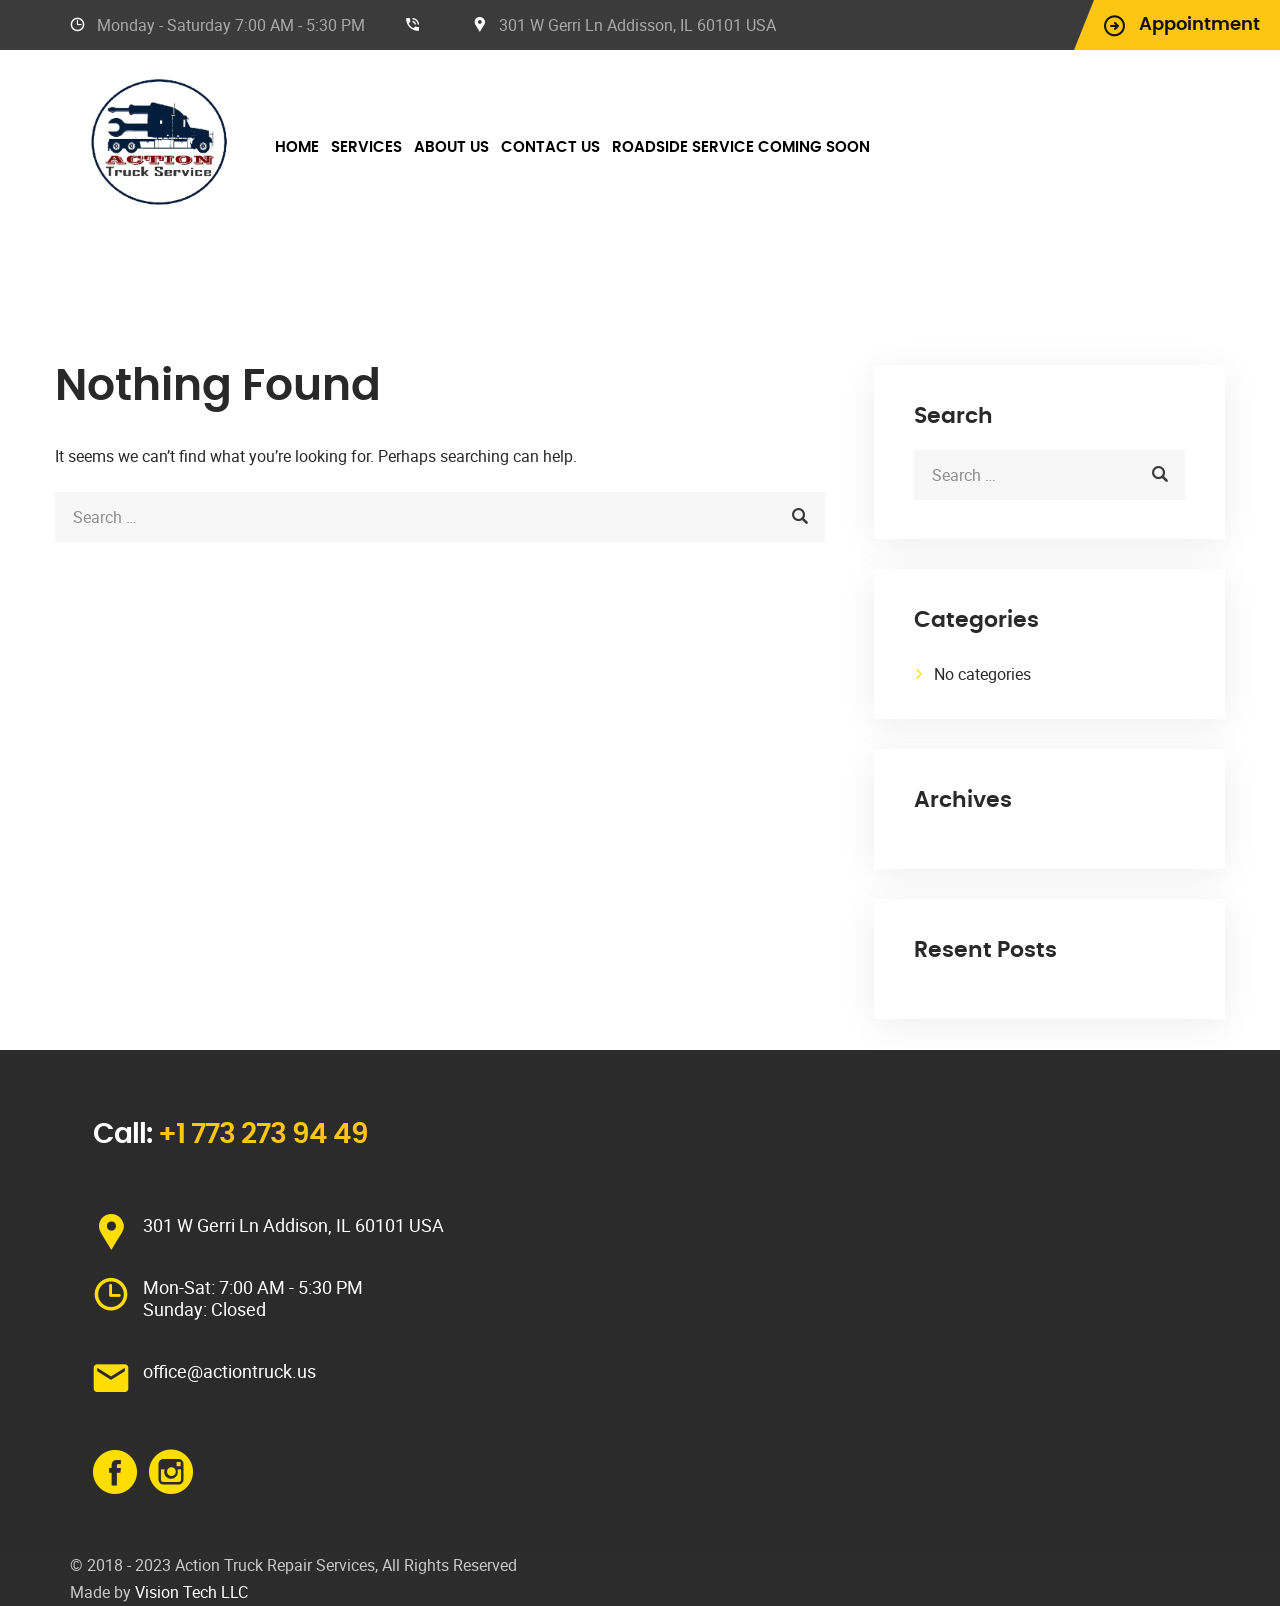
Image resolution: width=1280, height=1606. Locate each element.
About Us (451, 147)
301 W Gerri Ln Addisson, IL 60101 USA (637, 25)
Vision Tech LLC (191, 1592)
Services (366, 147)
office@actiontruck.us (229, 1371)
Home (297, 147)
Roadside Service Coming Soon (741, 147)
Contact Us (550, 147)
